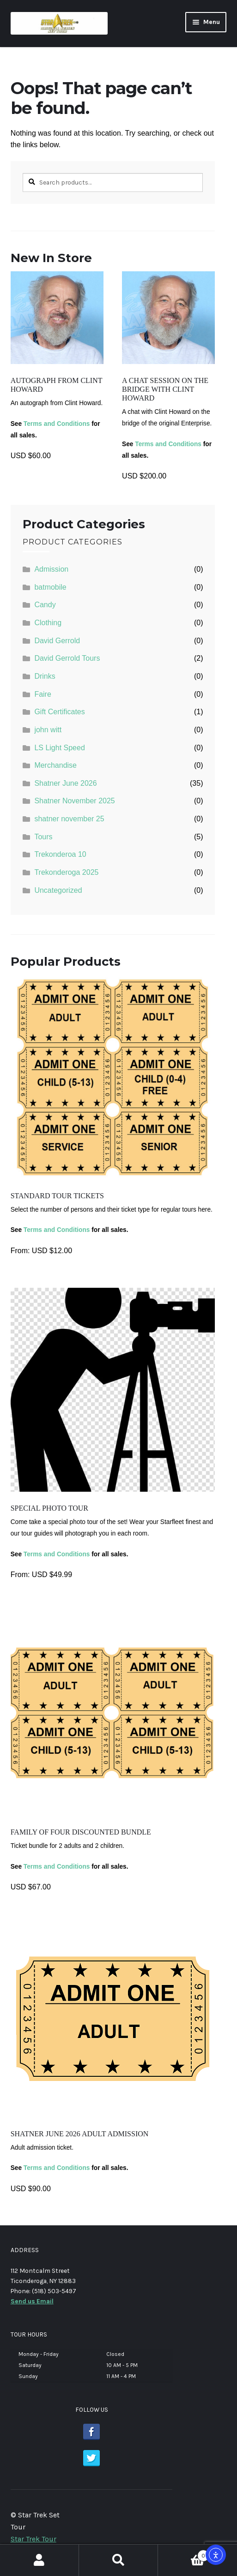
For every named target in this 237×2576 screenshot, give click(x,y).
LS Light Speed (59, 748)
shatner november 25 (69, 819)
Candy (44, 605)
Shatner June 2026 (65, 783)
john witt (47, 730)
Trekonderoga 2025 (66, 872)
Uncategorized (58, 890)
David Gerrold (57, 641)
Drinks (44, 676)
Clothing (47, 623)
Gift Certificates (59, 712)
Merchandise (55, 765)
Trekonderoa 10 (60, 854)
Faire (42, 694)
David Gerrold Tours (67, 658)
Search (118, 2560)
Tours (43, 837)
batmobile (50, 587)
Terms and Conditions (57, 423)
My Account (39, 2560)
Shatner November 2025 (74, 801)
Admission (51, 569)
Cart (183, 2554)
